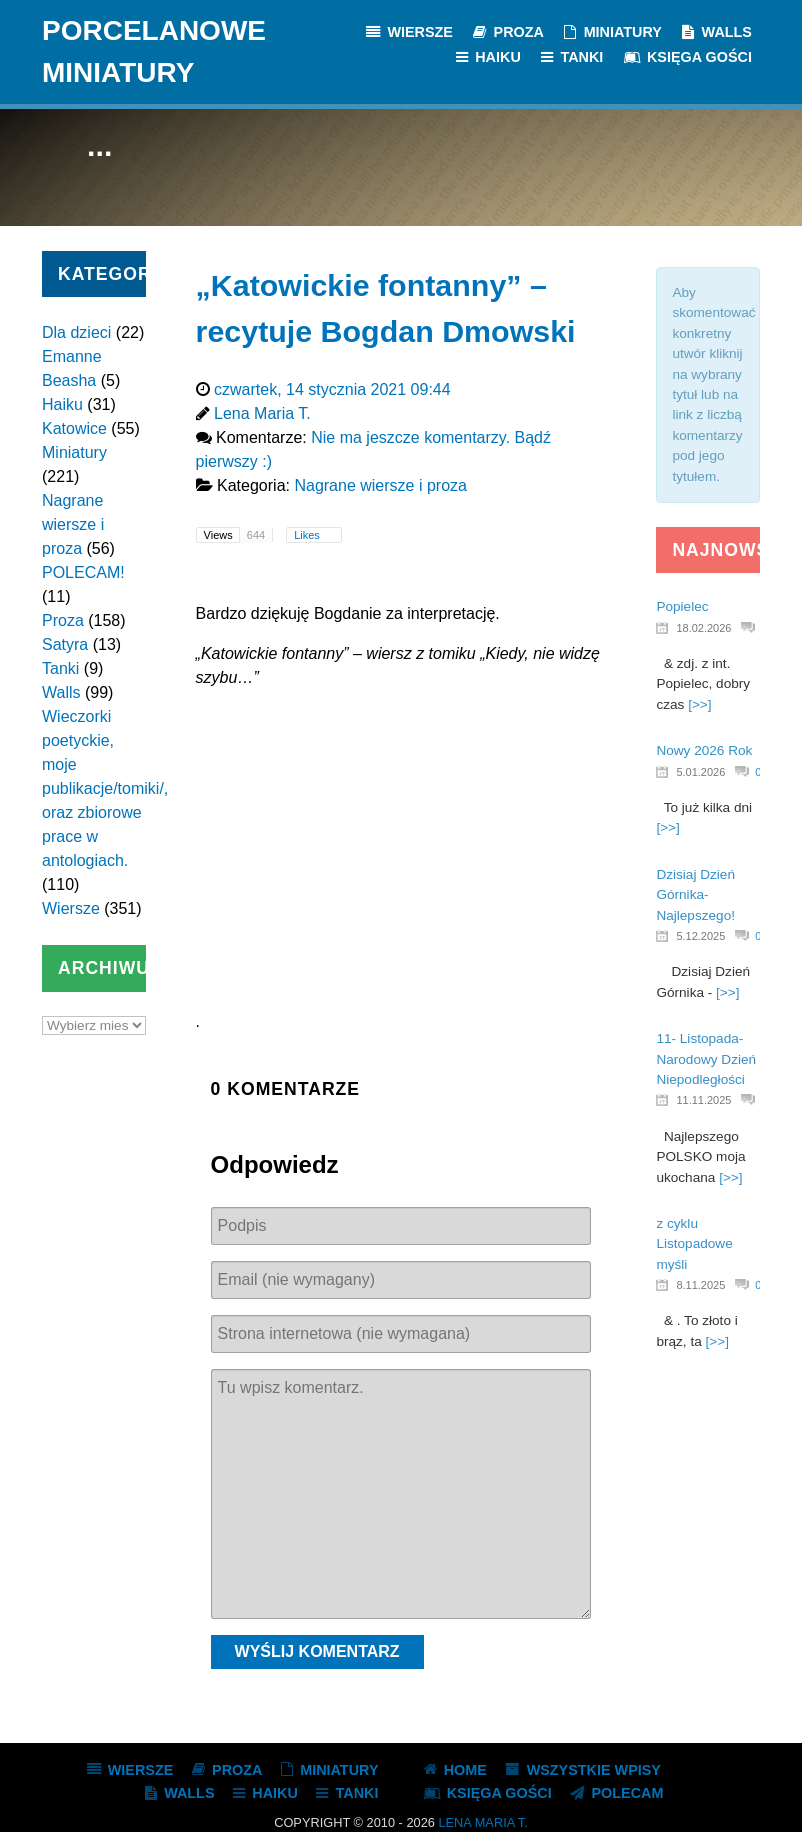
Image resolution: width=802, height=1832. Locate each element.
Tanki (60, 668)
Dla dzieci (76, 332)
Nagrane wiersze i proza (73, 524)
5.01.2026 (700, 772)
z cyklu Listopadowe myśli (694, 1244)
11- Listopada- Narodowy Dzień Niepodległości (706, 1059)
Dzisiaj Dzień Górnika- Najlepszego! (695, 895)
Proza (63, 620)
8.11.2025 (700, 1285)
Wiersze (71, 908)
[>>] (699, 704)
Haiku (62, 404)
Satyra (65, 644)
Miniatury (74, 452)
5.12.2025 (700, 936)
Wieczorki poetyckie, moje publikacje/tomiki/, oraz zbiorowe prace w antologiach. (105, 788)
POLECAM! (83, 572)
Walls (61, 692)
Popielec (682, 606)
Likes (308, 535)
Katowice (74, 428)
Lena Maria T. (482, 1822)
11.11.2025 (703, 1100)
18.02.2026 (703, 628)
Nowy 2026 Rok (704, 750)
